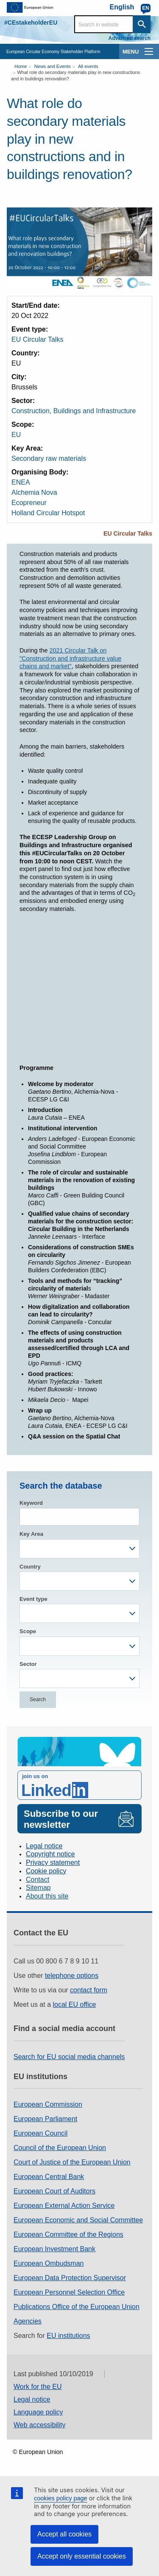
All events (88, 66)
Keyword (31, 1503)
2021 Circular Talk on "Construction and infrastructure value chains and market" (70, 658)
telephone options (71, 1975)
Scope (28, 1631)
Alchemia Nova (34, 492)
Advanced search (130, 38)
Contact (37, 1879)
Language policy (38, 2412)
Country (30, 1566)
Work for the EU (38, 2386)
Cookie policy (46, 1871)
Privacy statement (53, 1862)
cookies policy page (60, 2498)
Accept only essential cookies (81, 2556)
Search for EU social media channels (69, 2056)
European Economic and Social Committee (78, 2220)
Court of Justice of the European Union (72, 2162)
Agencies (28, 2321)
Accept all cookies (64, 2534)
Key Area (31, 1534)
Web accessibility (39, 2424)
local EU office (74, 2004)
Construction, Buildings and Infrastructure (73, 410)
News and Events (52, 66)
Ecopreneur (29, 502)
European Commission (48, 2104)
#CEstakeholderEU (30, 22)
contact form (88, 1990)
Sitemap (38, 1887)
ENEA (20, 482)
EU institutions (68, 2335)
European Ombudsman (49, 2263)
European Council (40, 2133)
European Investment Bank (54, 2249)
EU (16, 434)
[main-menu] (149, 51)
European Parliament (45, 2118)
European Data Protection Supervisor (70, 2277)
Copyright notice (50, 1854)
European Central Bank (49, 2176)
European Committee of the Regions (68, 2234)
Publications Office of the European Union (76, 2306)
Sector (28, 1664)
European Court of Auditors (54, 2191)
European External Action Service (64, 2205)
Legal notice (44, 1846)
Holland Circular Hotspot (48, 512)
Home (20, 66)
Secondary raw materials (48, 458)
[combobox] (79, 1548)
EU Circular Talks (37, 339)
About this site (47, 1896)
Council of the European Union (60, 2147)
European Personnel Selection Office (69, 2292)
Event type (33, 1599)
